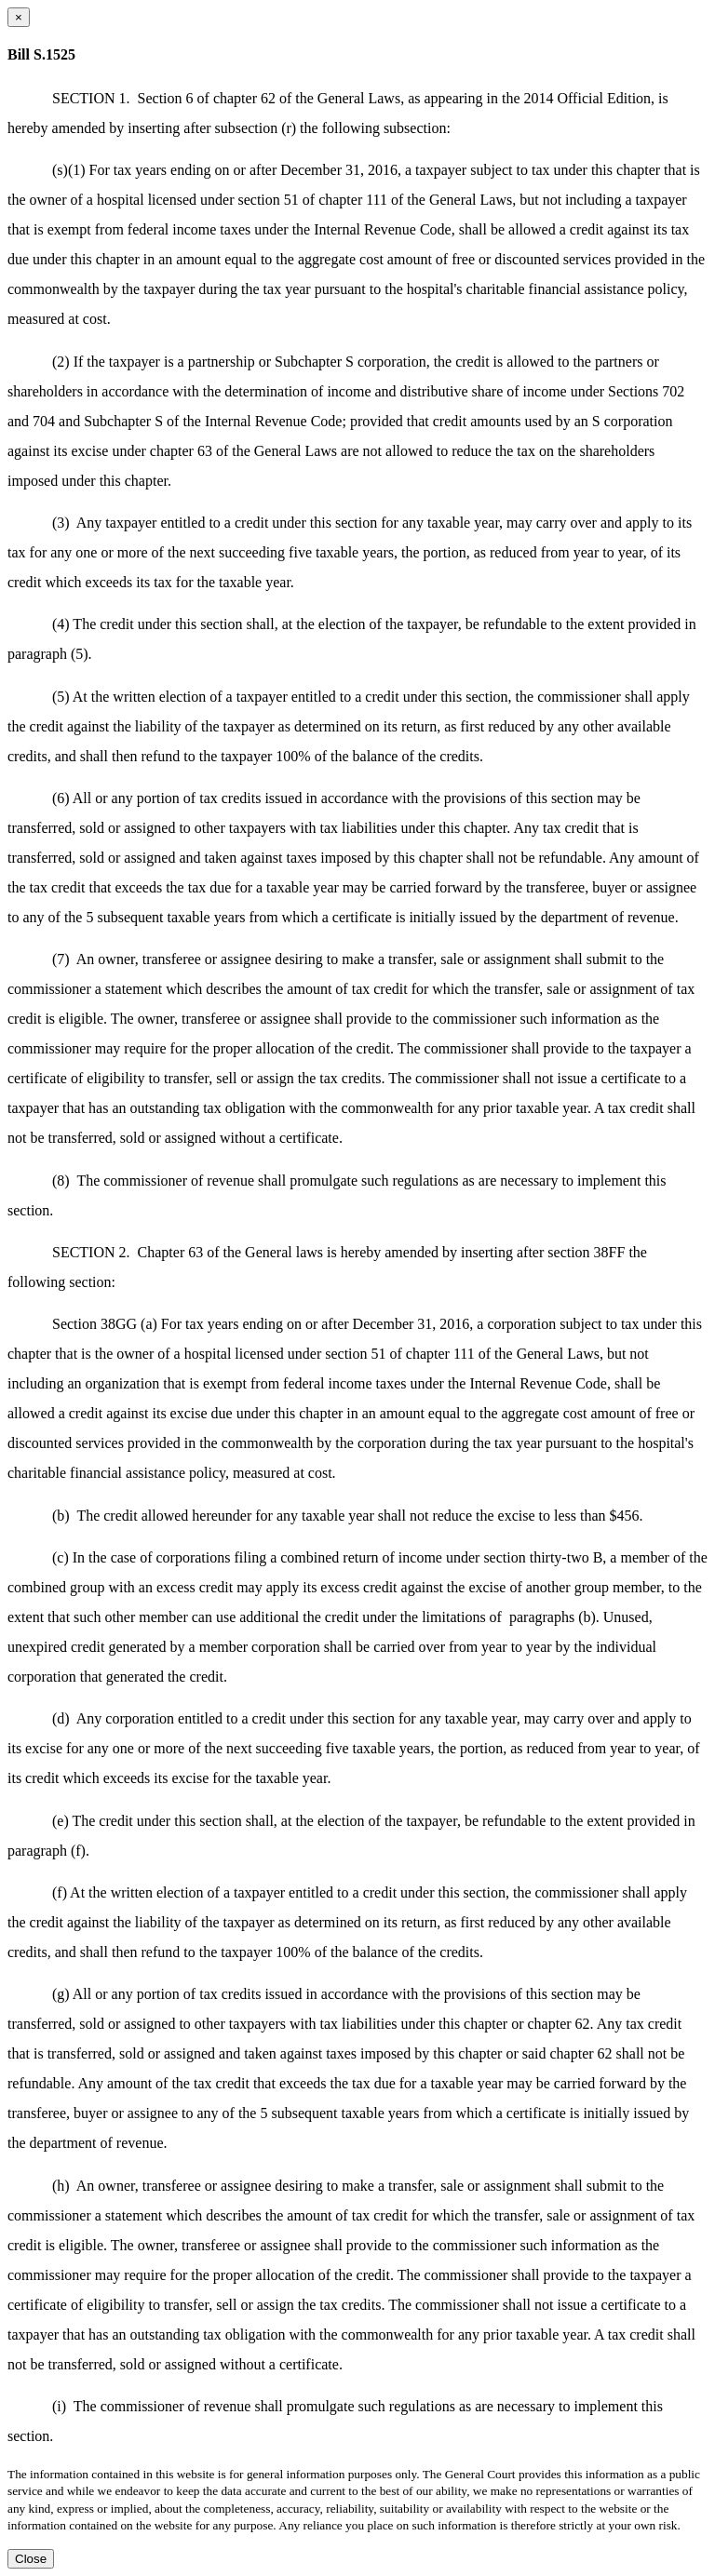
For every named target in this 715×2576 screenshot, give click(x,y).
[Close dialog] (18, 17)
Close (31, 2559)
